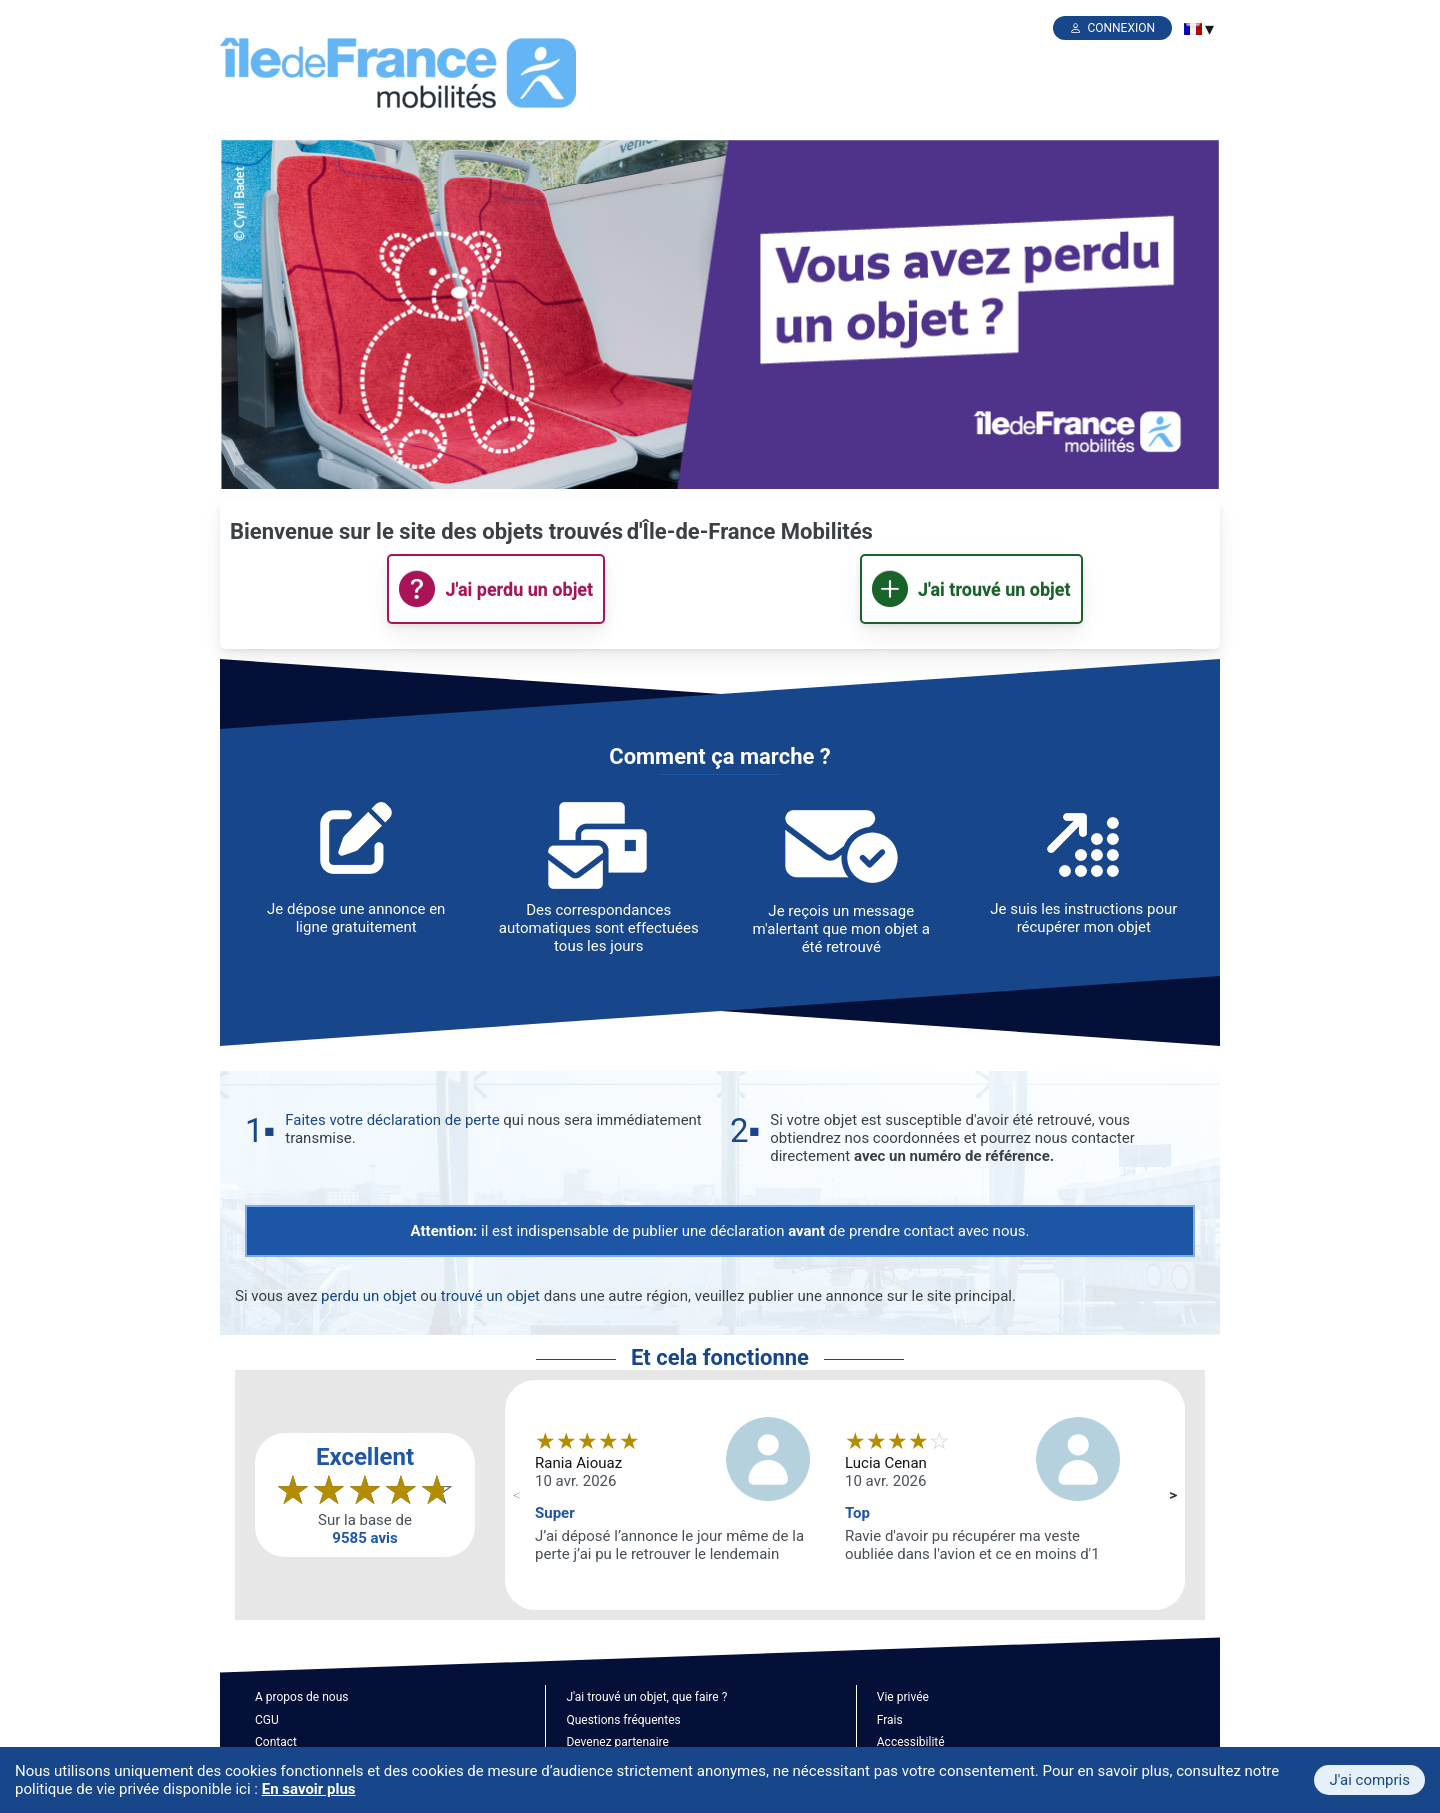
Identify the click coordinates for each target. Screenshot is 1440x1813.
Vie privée (903, 1697)
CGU (267, 1720)
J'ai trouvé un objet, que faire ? (646, 1697)
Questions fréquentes (623, 1720)
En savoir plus (309, 1789)
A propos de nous (301, 1697)
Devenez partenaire (617, 1742)
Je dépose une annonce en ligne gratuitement (356, 918)
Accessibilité (911, 1742)
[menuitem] (1193, 29)
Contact (276, 1742)
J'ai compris (1369, 1780)
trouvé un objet (490, 1296)
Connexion (1121, 28)
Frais (890, 1720)
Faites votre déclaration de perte (392, 1120)
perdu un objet (368, 1296)
